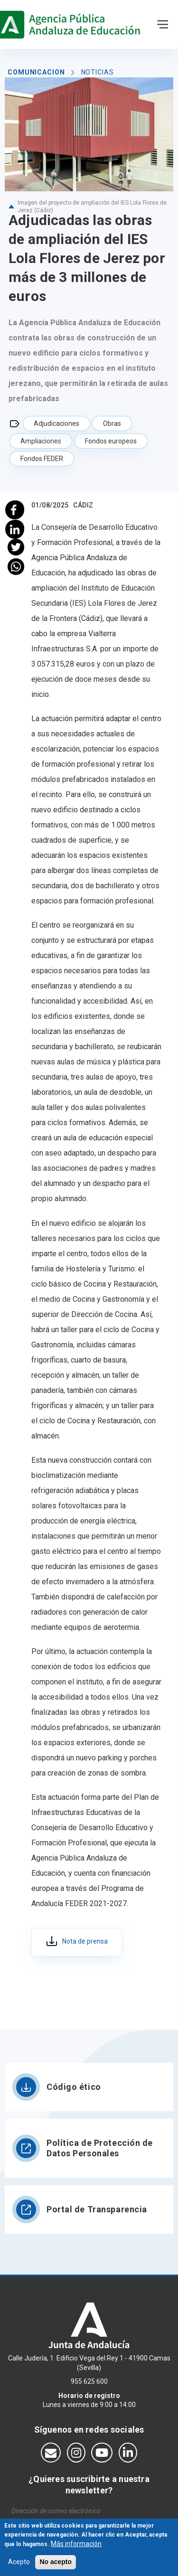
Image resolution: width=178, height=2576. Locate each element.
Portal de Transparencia (97, 2209)
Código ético (74, 2087)
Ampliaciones (40, 441)
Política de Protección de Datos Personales (100, 2148)
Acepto (19, 2564)
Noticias (97, 72)
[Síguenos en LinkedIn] (128, 2453)
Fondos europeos (111, 441)
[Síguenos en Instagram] (76, 2453)
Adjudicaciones (56, 423)
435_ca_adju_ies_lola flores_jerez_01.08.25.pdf (77, 1942)
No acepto (55, 2564)
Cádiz (83, 505)
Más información (76, 2546)
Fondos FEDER (41, 458)
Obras (112, 423)
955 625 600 (89, 2381)
